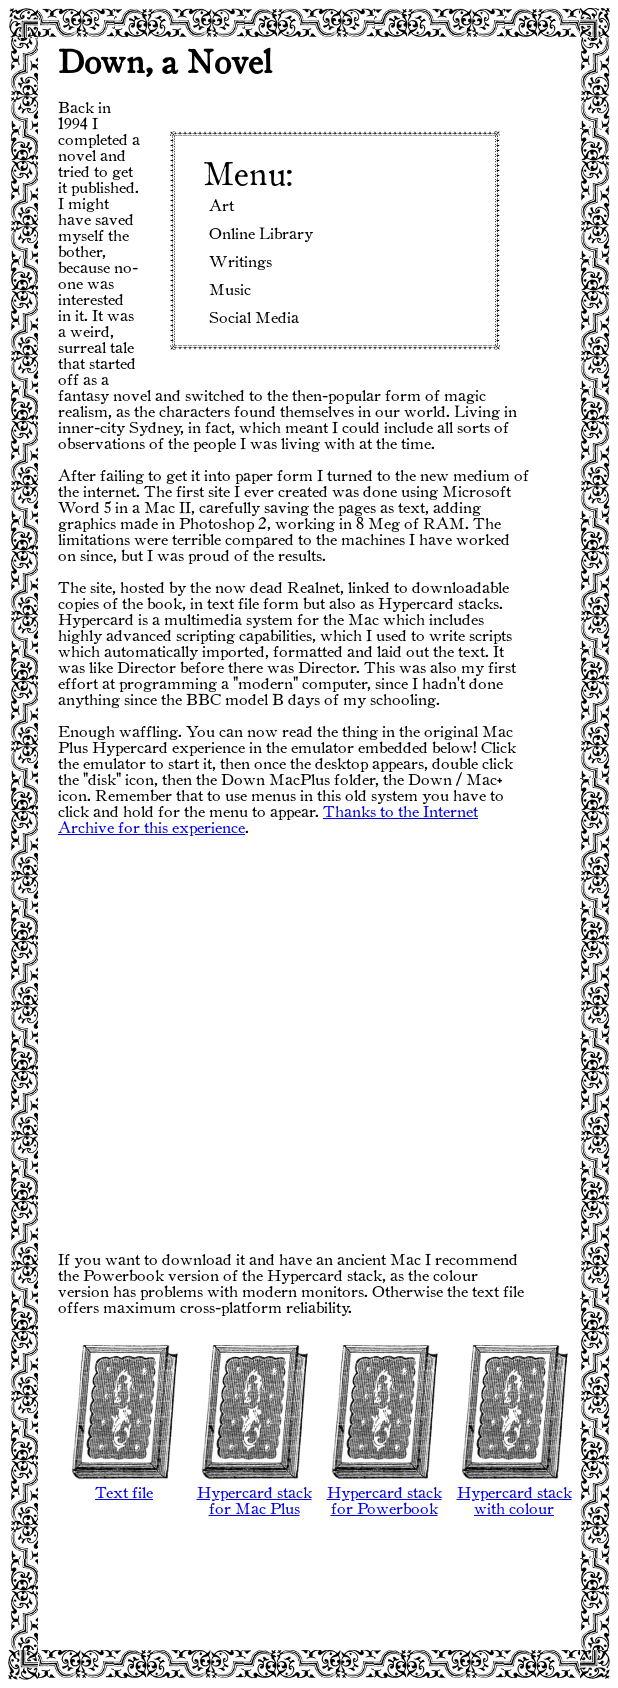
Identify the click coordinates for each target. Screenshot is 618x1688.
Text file (124, 1487)
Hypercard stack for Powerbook (384, 1495)
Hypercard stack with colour (514, 1495)
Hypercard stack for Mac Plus (254, 1495)
